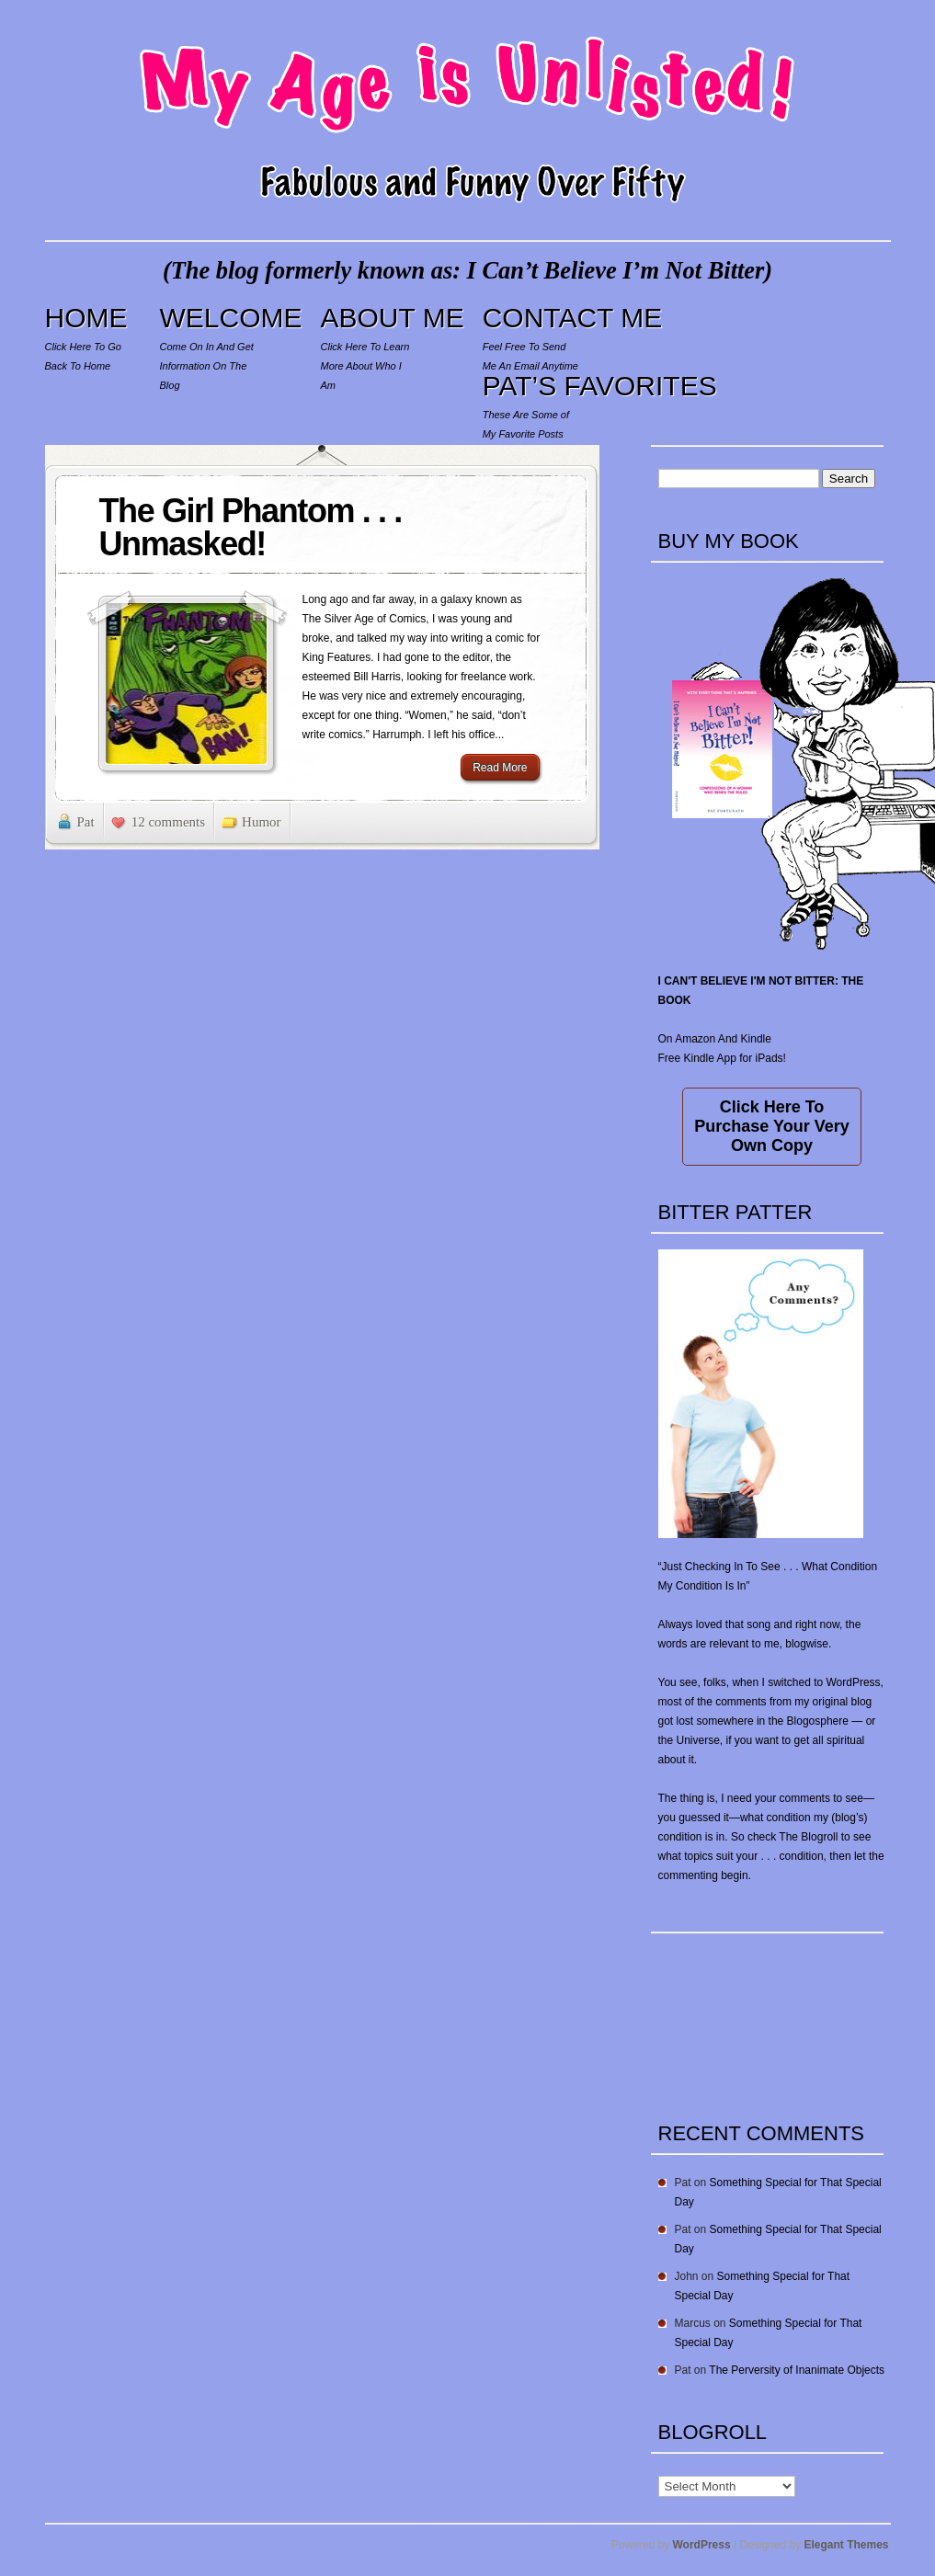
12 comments (168, 822)
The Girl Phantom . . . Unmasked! (250, 527)
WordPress (702, 2544)
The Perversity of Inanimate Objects (796, 2370)
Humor (261, 822)
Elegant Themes (846, 2544)
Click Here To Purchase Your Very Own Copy (771, 1126)
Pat (86, 822)
